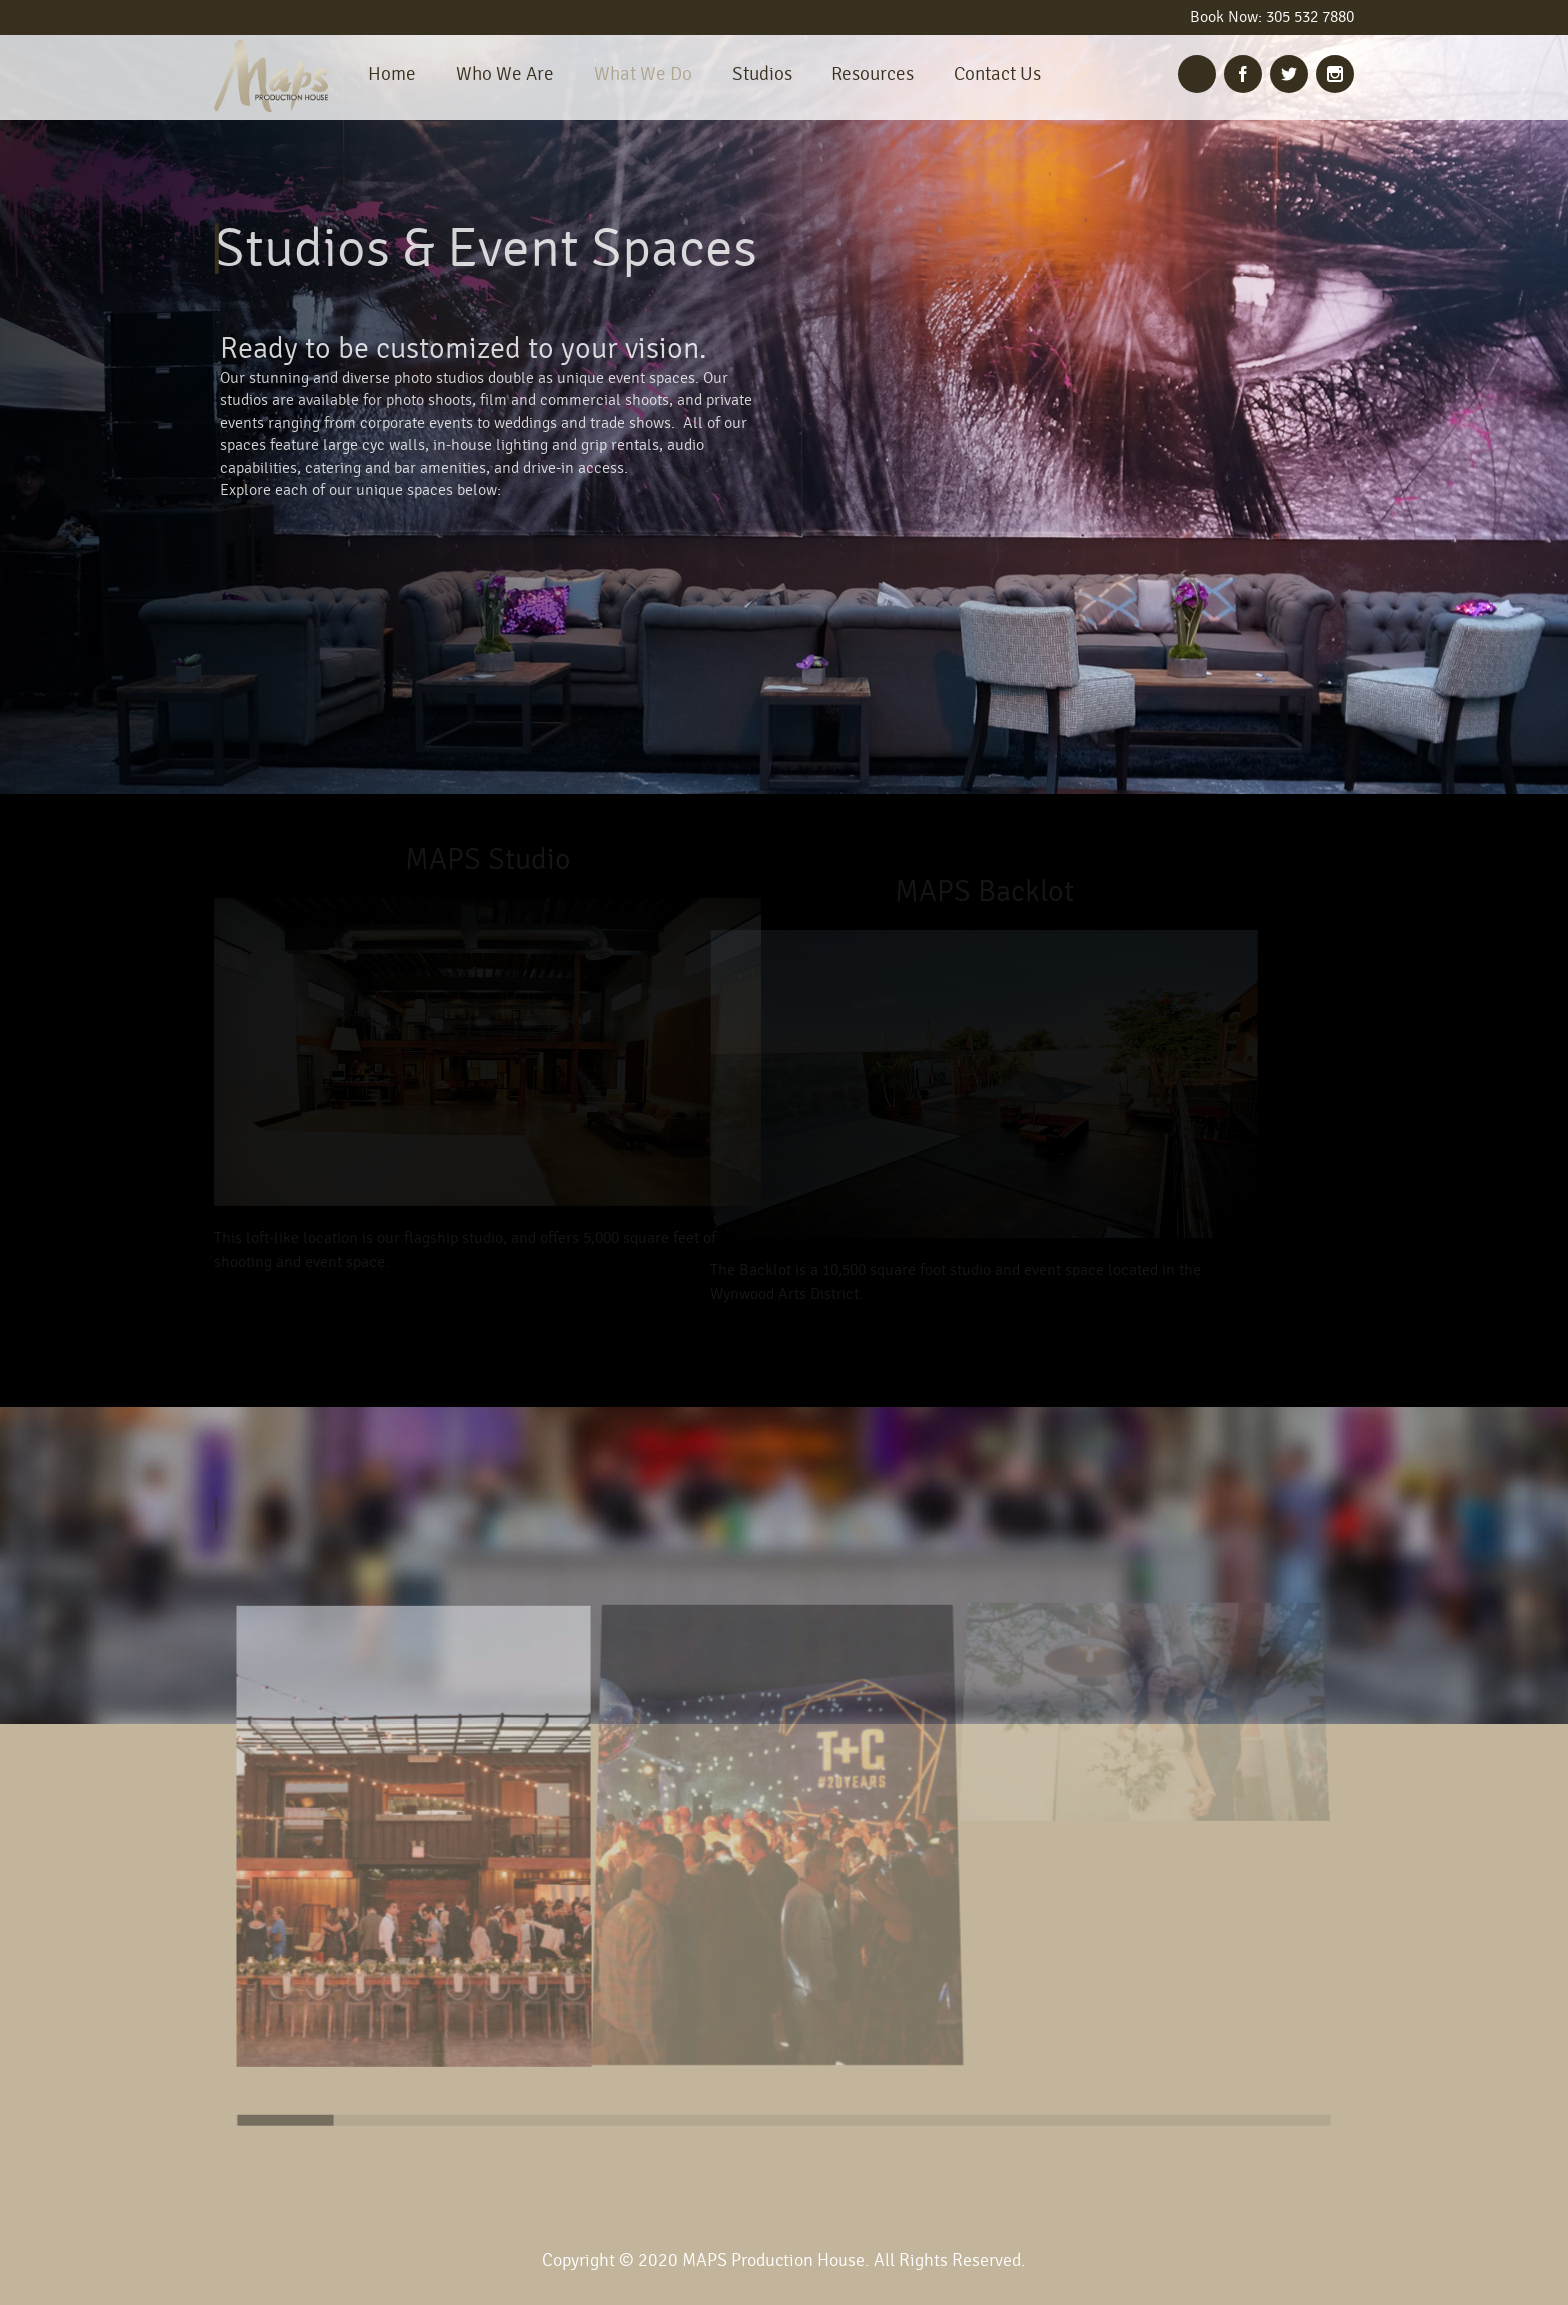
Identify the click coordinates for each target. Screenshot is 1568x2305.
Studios (762, 74)
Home (392, 74)
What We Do (643, 74)
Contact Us (997, 74)
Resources (872, 74)
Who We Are (505, 74)
